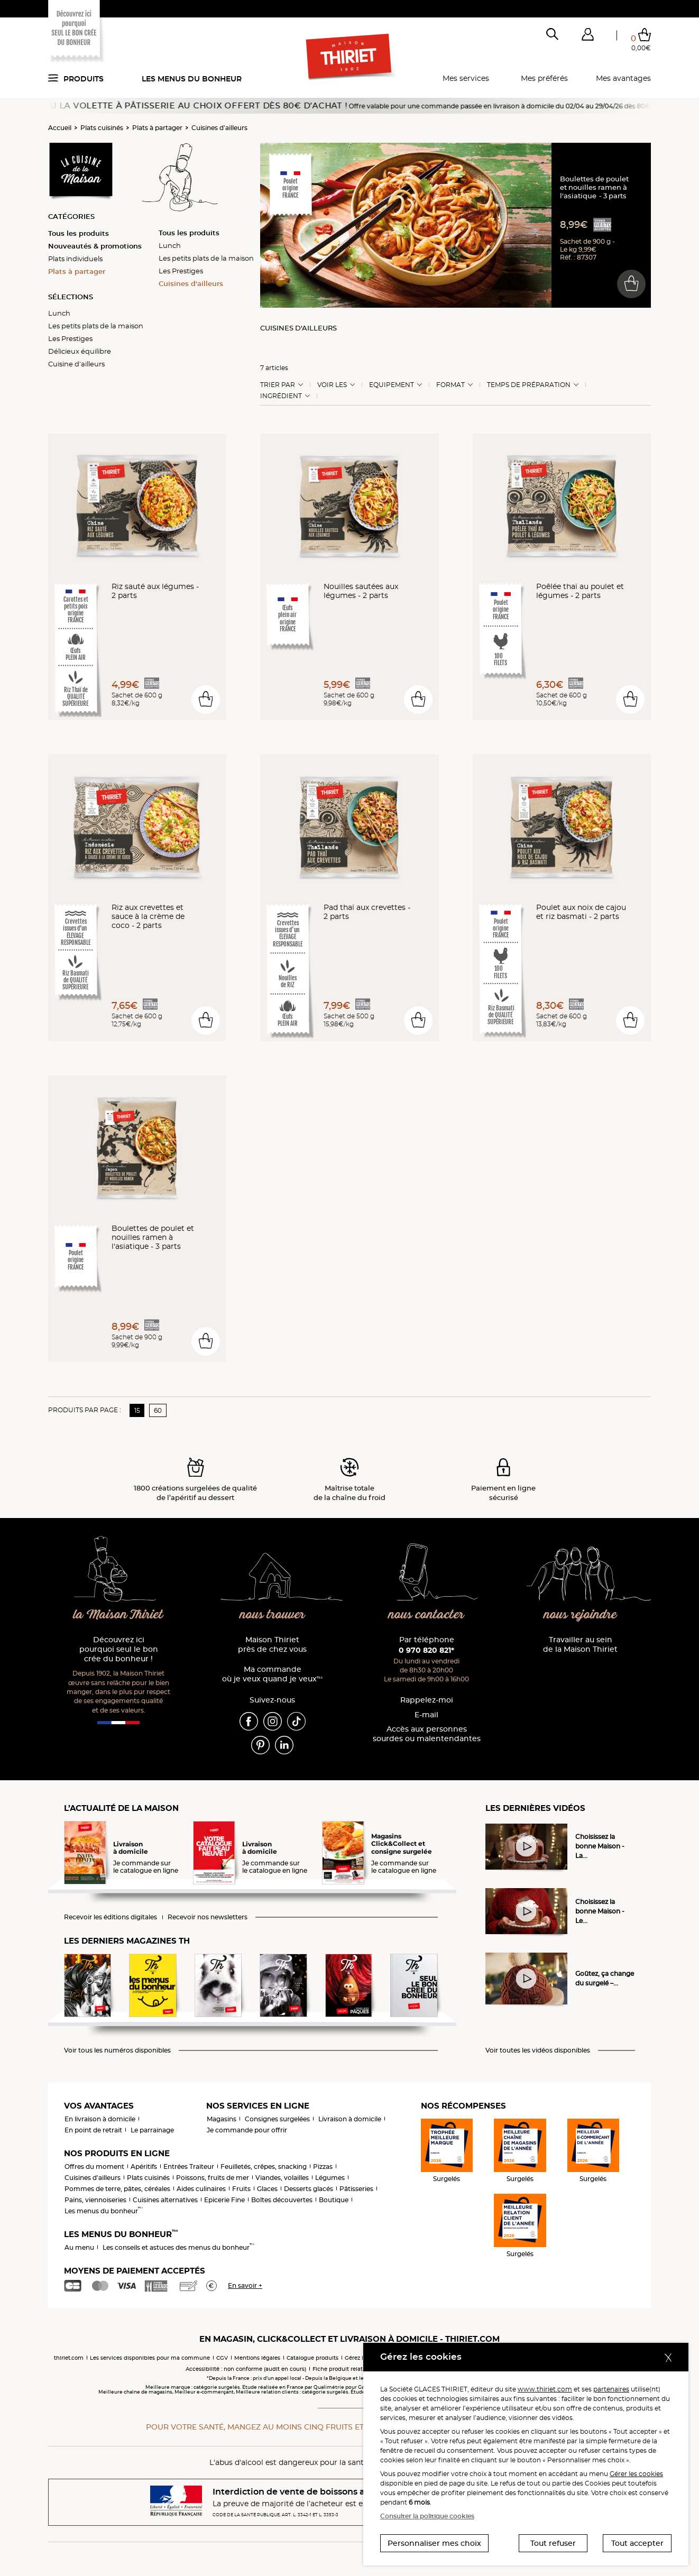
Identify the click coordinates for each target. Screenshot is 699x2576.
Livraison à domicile (349, 2119)
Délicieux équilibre (79, 351)
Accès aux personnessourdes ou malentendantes (427, 1734)
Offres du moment (94, 2166)
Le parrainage (152, 2130)
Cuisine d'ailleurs (76, 364)
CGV (222, 2357)
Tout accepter (637, 2543)
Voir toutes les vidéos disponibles (537, 2050)
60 (158, 1410)
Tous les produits (78, 233)
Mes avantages (623, 78)
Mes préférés (544, 78)
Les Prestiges (70, 338)
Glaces (267, 2189)
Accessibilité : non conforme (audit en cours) (246, 2369)
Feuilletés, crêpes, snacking (263, 2166)
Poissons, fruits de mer (212, 2178)
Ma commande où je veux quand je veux (272, 1674)
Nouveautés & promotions (95, 246)
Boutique (333, 2200)
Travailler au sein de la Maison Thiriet (580, 1644)
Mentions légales (257, 2357)
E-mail (426, 1714)
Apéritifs (144, 2166)
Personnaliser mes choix (434, 2543)
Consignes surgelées (277, 2119)
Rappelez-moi (426, 1700)
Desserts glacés (308, 2189)
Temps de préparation (529, 385)
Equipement (391, 385)
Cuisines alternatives (165, 2200)
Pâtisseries (356, 2189)
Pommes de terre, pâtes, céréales (117, 2189)
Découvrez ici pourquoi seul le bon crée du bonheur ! (118, 1649)
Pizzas (323, 2166)
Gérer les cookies (636, 2474)
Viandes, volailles (282, 2178)
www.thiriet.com (545, 2389)
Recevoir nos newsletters (207, 1917)
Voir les (332, 385)
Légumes (330, 2178)
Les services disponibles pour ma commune (150, 2357)
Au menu (79, 2247)
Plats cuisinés (101, 128)
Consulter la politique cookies (427, 2516)
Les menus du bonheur (192, 79)
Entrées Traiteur (188, 2166)
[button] (587, 36)
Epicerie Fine (224, 2200)
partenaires (611, 2389)
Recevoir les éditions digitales (110, 1917)
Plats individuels (75, 258)
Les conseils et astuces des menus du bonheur (178, 2247)
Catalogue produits (312, 2357)
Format (450, 385)
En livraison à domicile (100, 2119)
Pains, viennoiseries (95, 2200)
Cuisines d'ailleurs (219, 128)
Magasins (221, 2119)
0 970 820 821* (426, 1650)
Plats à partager (157, 128)
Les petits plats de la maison (95, 325)
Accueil (59, 128)
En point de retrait (93, 2130)
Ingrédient (281, 396)
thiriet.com (69, 2357)
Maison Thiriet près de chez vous (272, 1644)
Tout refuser (553, 2543)
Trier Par (277, 385)
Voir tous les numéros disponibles (117, 2050)
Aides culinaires (201, 2189)
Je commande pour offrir (247, 2130)
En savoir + (245, 2285)
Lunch (59, 313)
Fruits (241, 2189)
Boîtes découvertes (281, 2200)
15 (137, 1410)
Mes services (466, 78)
